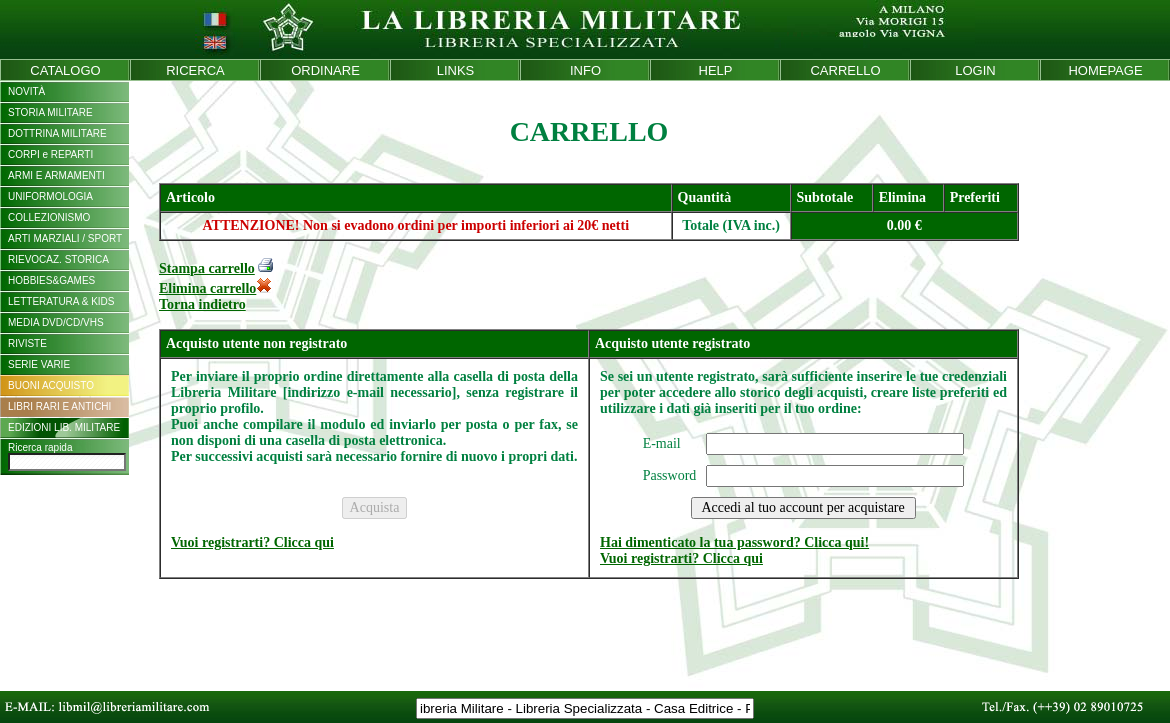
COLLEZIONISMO (49, 217)
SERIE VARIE (39, 364)
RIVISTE (27, 343)
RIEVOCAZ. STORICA (58, 259)
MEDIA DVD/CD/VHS (56, 322)
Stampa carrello (207, 268)
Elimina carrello (215, 288)
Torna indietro (202, 304)
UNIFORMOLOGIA (50, 196)
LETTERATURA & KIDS (61, 301)
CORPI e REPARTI (50, 154)
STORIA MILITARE (50, 112)
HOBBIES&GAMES (51, 280)
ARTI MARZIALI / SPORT (65, 238)
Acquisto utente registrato (672, 343)
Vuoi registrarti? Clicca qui (252, 542)
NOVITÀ (26, 91)
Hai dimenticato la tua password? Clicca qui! (734, 542)
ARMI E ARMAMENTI (56, 175)
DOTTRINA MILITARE (57, 133)
